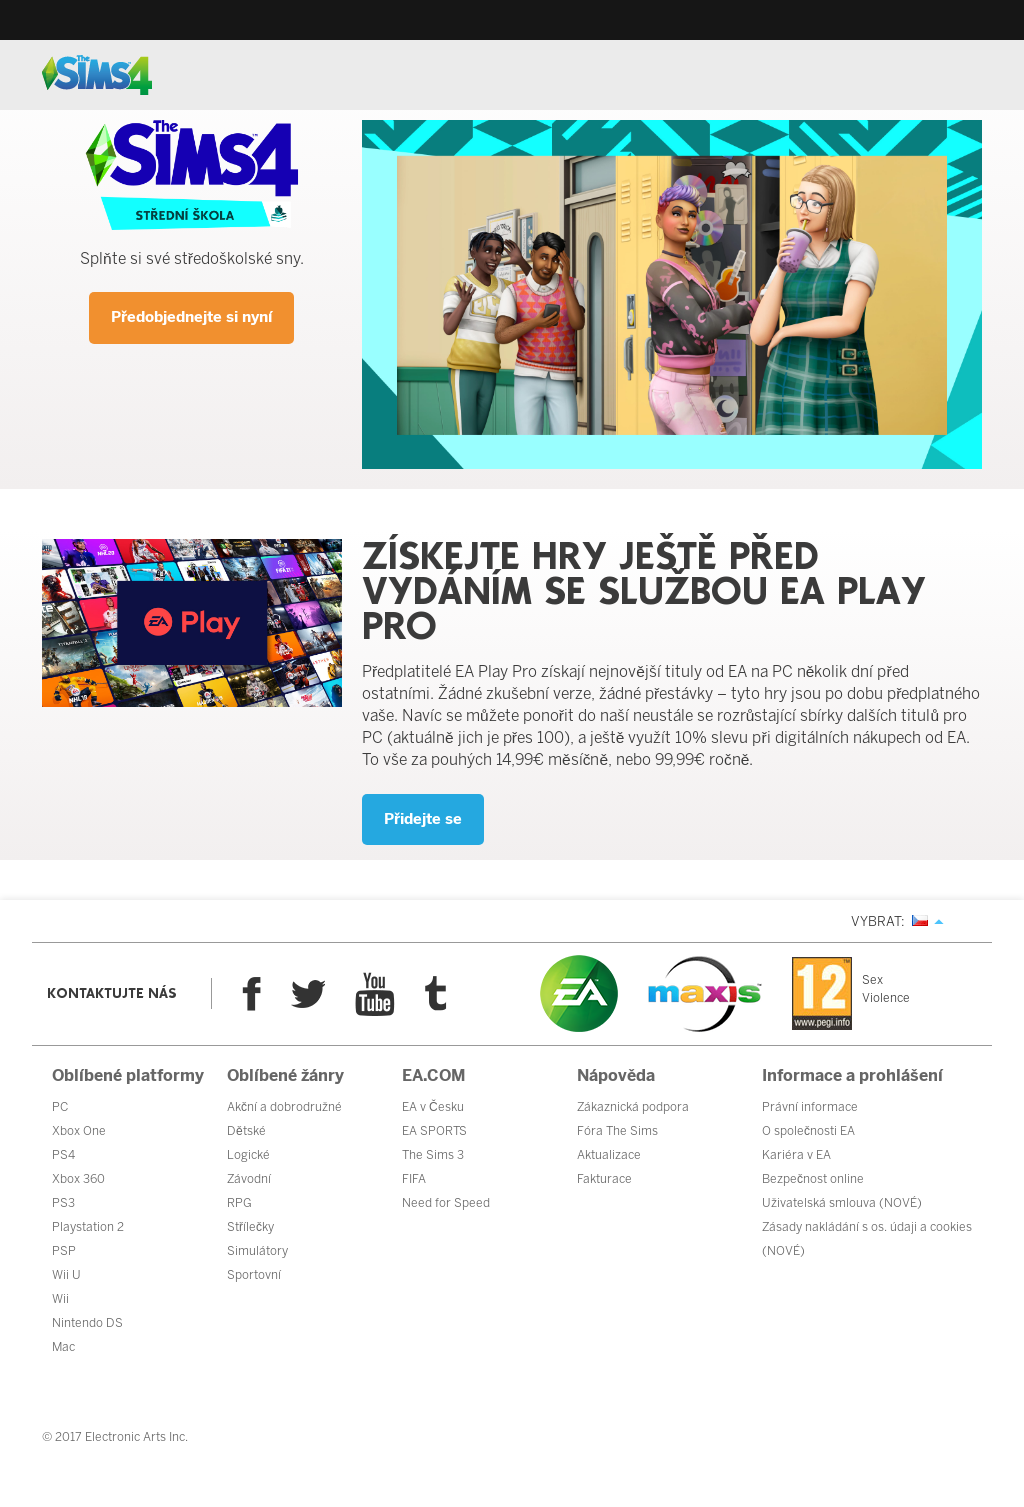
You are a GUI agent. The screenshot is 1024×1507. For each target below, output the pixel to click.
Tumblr (436, 993)
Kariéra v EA (796, 1155)
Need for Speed (446, 1203)
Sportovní (254, 1275)
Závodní (249, 1179)
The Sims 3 (433, 1155)
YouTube (375, 994)
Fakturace (604, 1179)
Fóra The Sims (617, 1131)
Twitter (308, 994)
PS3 (63, 1203)
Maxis (705, 994)
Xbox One (79, 1131)
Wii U (66, 1275)
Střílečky (250, 1227)
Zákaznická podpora (633, 1107)
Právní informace (810, 1107)
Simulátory (257, 1251)
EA (579, 993)
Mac (63, 1347)
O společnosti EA (808, 1131)
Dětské (246, 1131)
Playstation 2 (88, 1227)
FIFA (414, 1179)
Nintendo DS (87, 1323)
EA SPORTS (434, 1131)
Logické (248, 1155)
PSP (64, 1251)
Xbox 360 (78, 1179)
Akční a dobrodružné (284, 1107)
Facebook (251, 994)
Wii (60, 1299)
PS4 (63, 1155)
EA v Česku (433, 1107)
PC (60, 1107)
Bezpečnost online (813, 1179)
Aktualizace (609, 1155)
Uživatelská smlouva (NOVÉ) (842, 1203)
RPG (239, 1203)
